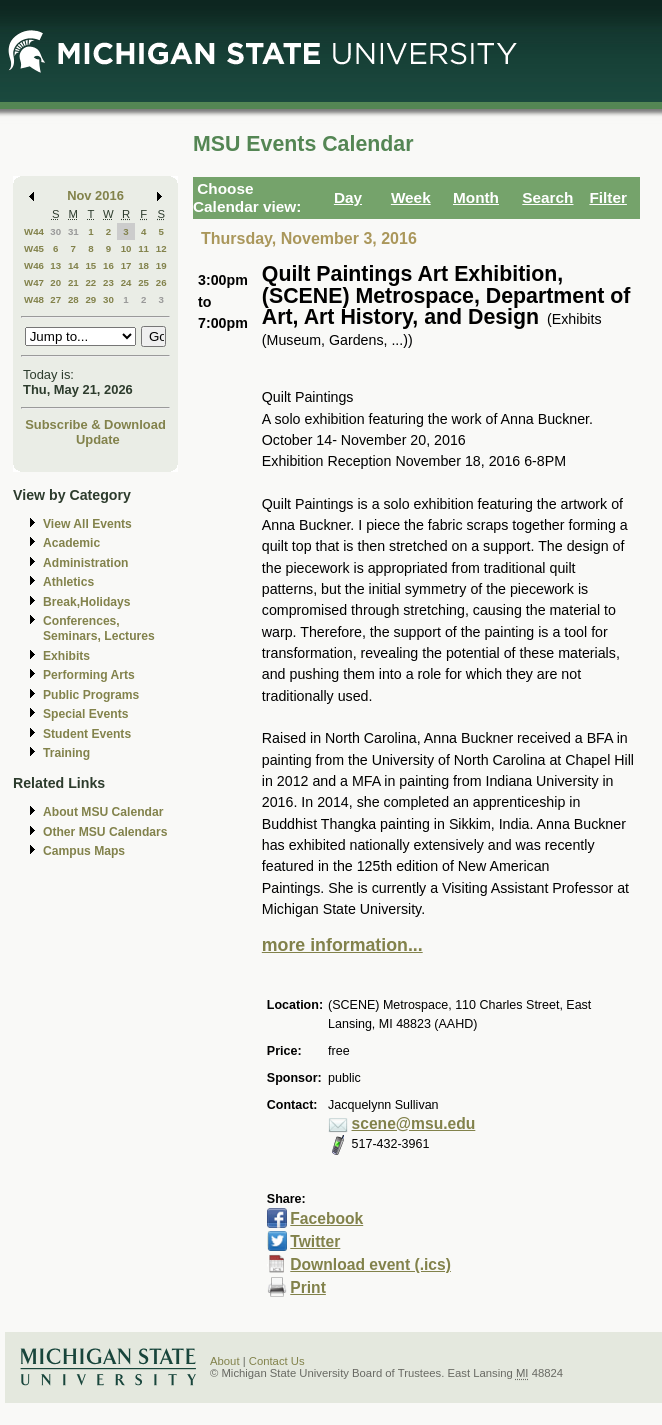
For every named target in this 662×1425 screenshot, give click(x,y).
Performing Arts (89, 675)
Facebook (326, 1218)
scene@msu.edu (414, 1123)
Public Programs (91, 695)
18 (143, 265)
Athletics (68, 582)
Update (98, 439)
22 (90, 282)
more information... (342, 945)
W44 (34, 231)
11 (143, 248)
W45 (34, 248)
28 (73, 299)
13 (55, 265)
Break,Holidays (87, 602)
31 (73, 231)
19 (161, 265)
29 (90, 299)
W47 (34, 282)
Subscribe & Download (95, 424)
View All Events (87, 524)
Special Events (85, 714)
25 (143, 282)
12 (161, 248)
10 (126, 248)
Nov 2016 (95, 195)
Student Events (87, 734)
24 (126, 282)
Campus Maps (84, 851)
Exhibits (66, 656)
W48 (34, 299)
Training (66, 753)
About (225, 1361)
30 (55, 231)
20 (55, 282)
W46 (34, 265)
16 (108, 265)
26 (161, 282)
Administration (85, 563)
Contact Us (277, 1361)
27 (55, 299)
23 (108, 282)
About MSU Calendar (103, 812)
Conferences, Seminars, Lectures (99, 628)
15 (90, 265)
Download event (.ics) (370, 1264)
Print (308, 1287)
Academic (71, 543)
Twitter (315, 1241)
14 (73, 265)
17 (126, 265)
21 (73, 282)
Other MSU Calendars (105, 832)
